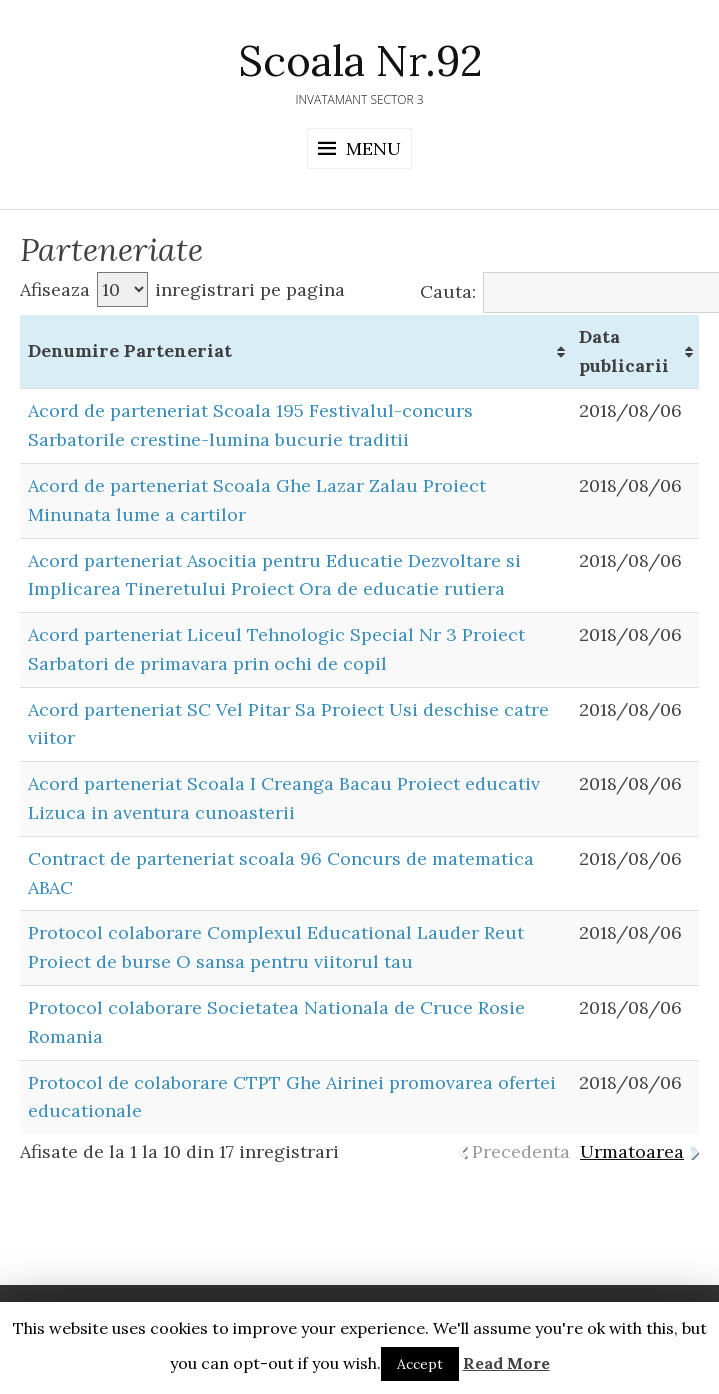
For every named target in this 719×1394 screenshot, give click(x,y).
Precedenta (521, 1151)
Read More (506, 1363)
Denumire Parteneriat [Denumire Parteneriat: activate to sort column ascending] (130, 350)
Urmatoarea (632, 1151)
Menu (373, 148)
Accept (420, 1364)
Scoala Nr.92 (360, 61)
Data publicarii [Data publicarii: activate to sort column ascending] (624, 351)
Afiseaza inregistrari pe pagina (182, 289)
